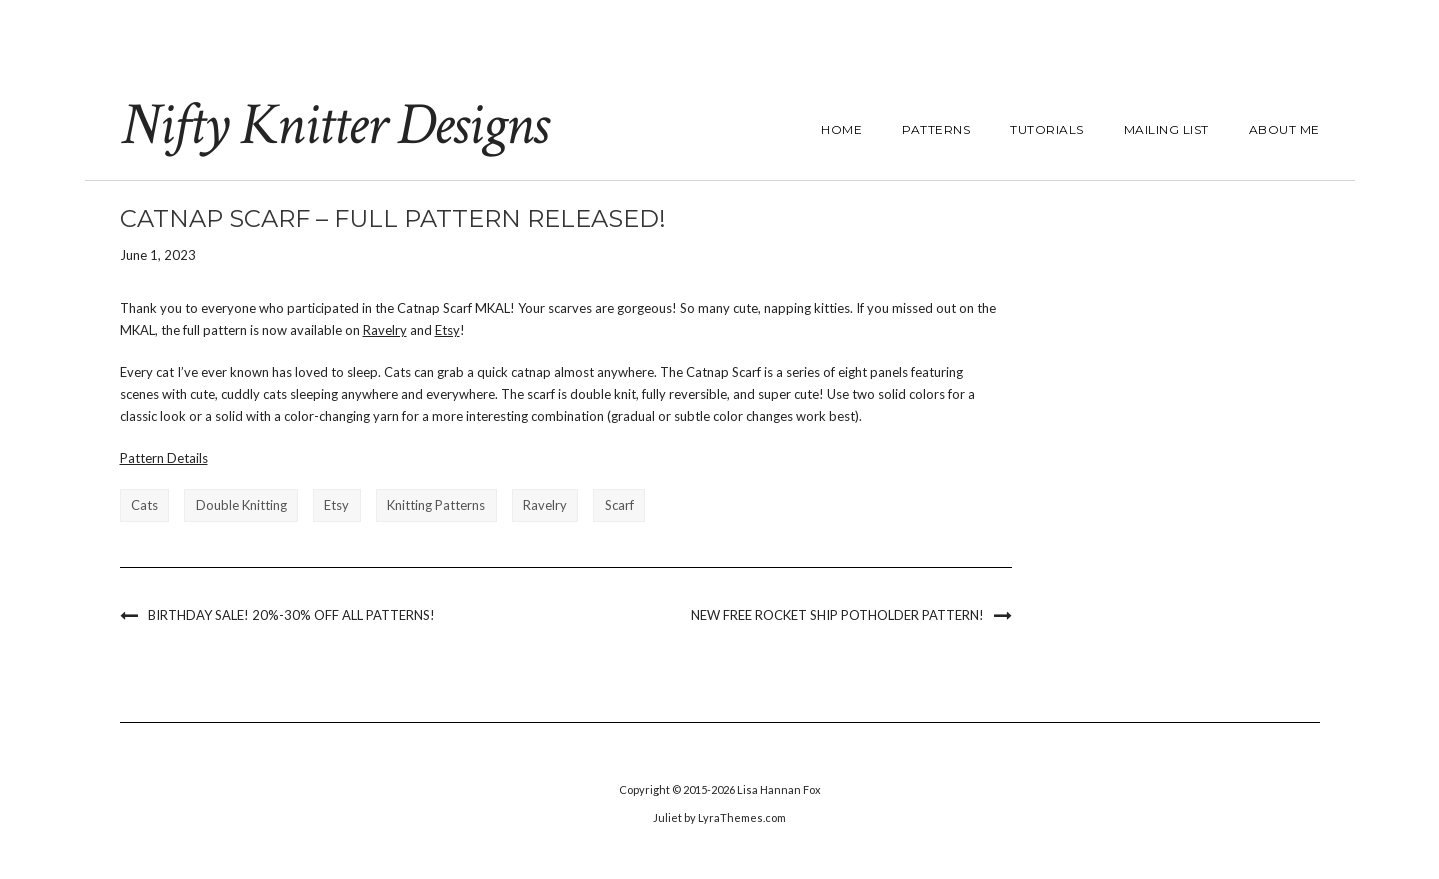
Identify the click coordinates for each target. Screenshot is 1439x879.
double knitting (241, 505)
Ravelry (385, 330)
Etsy (447, 330)
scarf (619, 505)
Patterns (936, 129)
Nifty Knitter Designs (333, 125)
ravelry (545, 505)
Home (841, 129)
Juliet (667, 817)
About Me (1284, 129)
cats (144, 505)
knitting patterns (436, 505)
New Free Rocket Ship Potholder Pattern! (837, 615)
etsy (336, 505)
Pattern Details (164, 458)
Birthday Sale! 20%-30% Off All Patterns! (291, 615)
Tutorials (1047, 129)
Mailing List (1166, 129)
